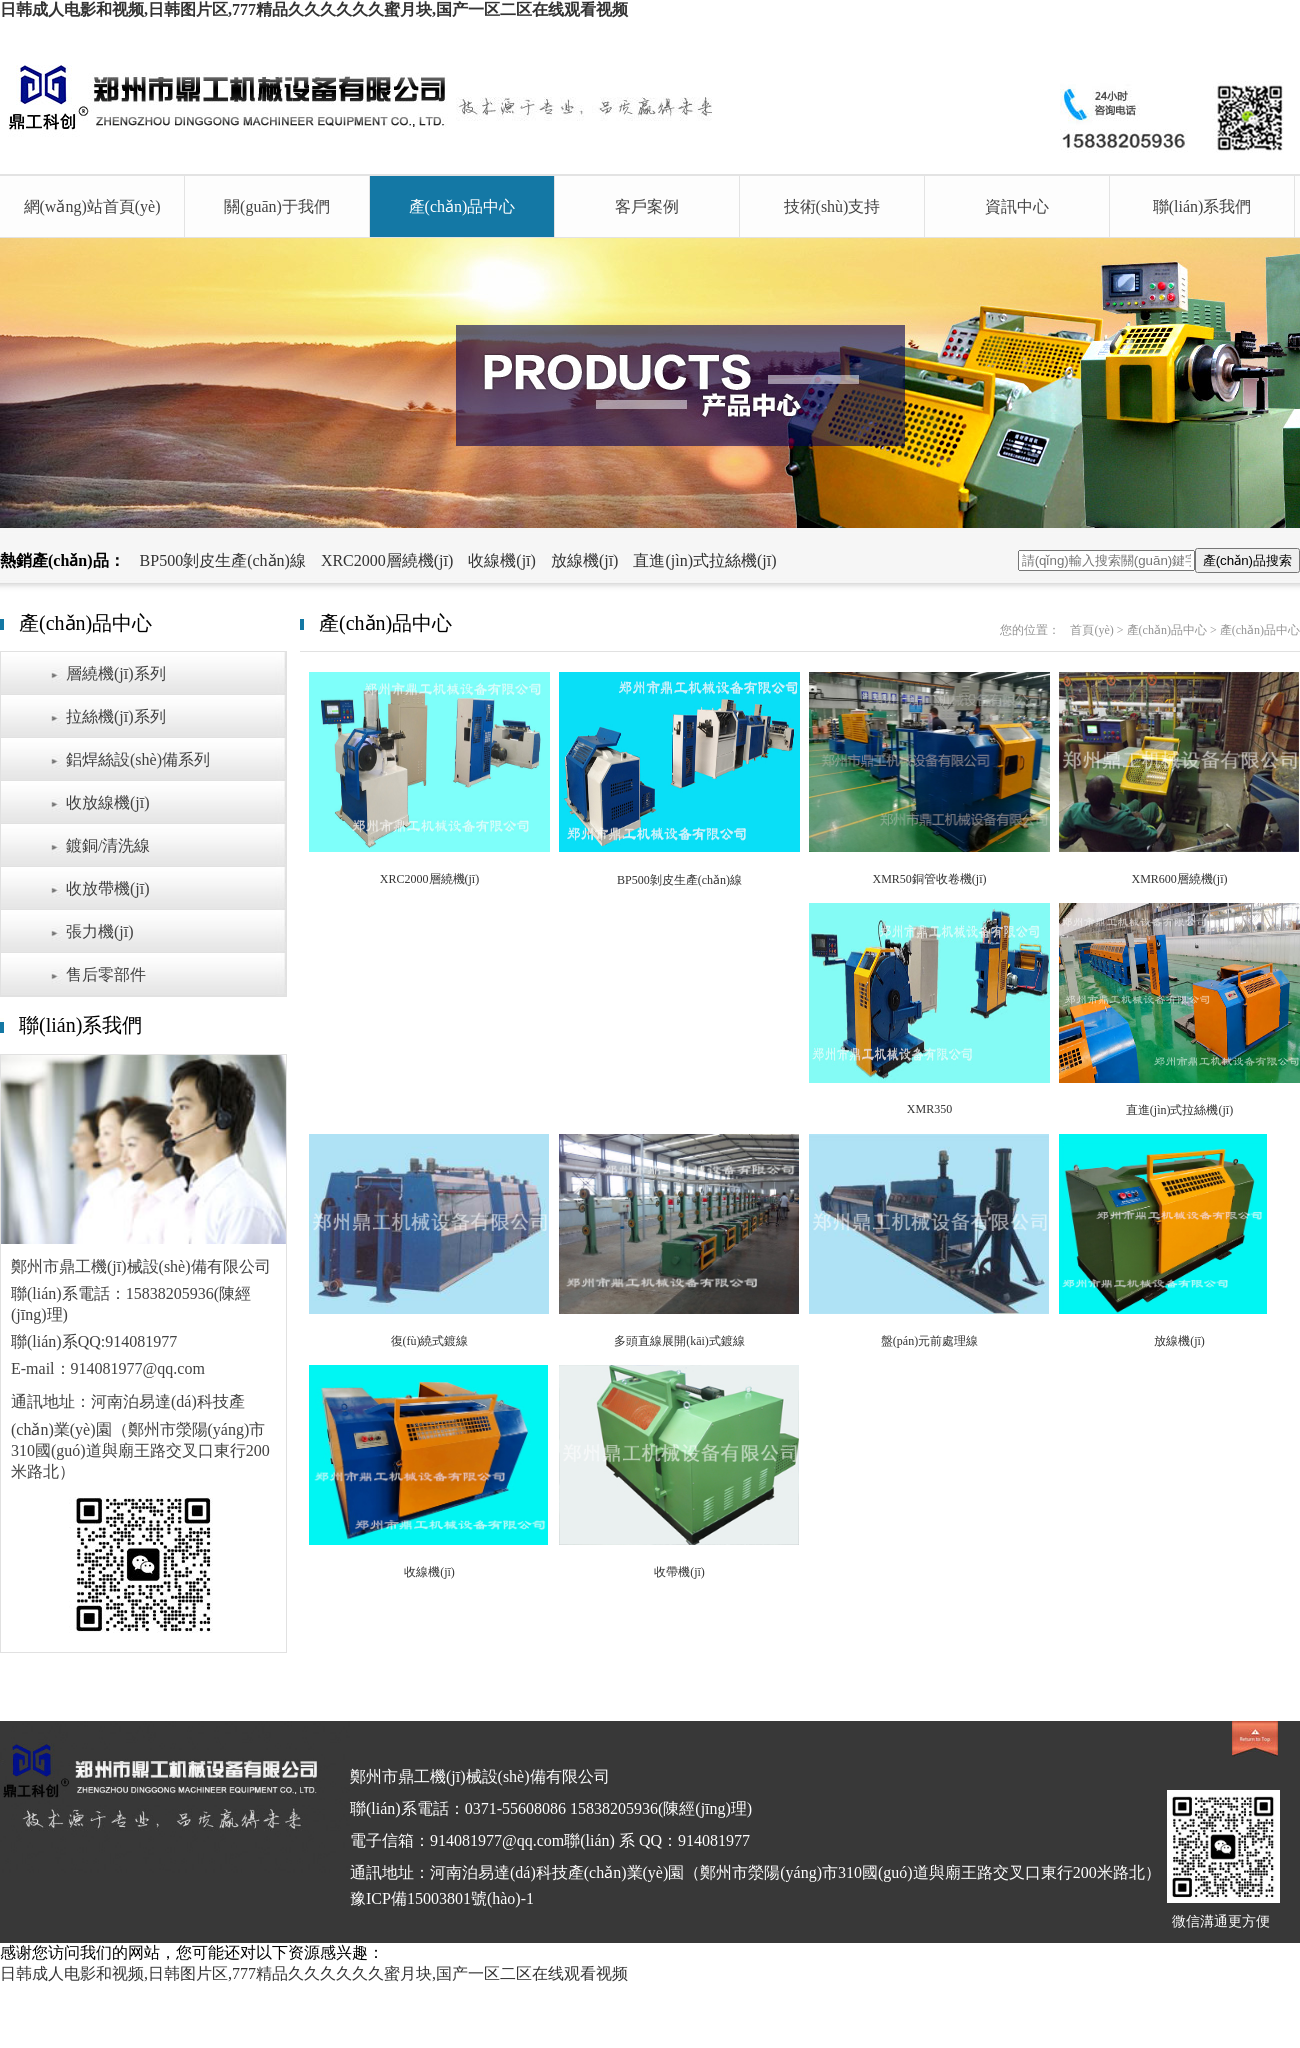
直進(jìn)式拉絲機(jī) (704, 560)
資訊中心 (1017, 206)
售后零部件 (106, 974)
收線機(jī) (502, 560)
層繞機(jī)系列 (116, 673)
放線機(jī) (585, 560)
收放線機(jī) (108, 802)
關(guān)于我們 (277, 206)
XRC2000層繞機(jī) (387, 560)
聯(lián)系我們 (1202, 206)
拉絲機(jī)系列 (116, 716)
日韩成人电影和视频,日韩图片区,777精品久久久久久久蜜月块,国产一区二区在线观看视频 (314, 9)
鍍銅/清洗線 (108, 845)
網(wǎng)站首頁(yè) (92, 206)
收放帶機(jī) (108, 888)
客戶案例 (647, 206)
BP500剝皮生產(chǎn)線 (223, 560)
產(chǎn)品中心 (462, 206)
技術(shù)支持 (832, 206)
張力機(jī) (100, 931)
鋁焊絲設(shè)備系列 (138, 759)
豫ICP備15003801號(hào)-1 (442, 1898)
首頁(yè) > (1098, 630)
